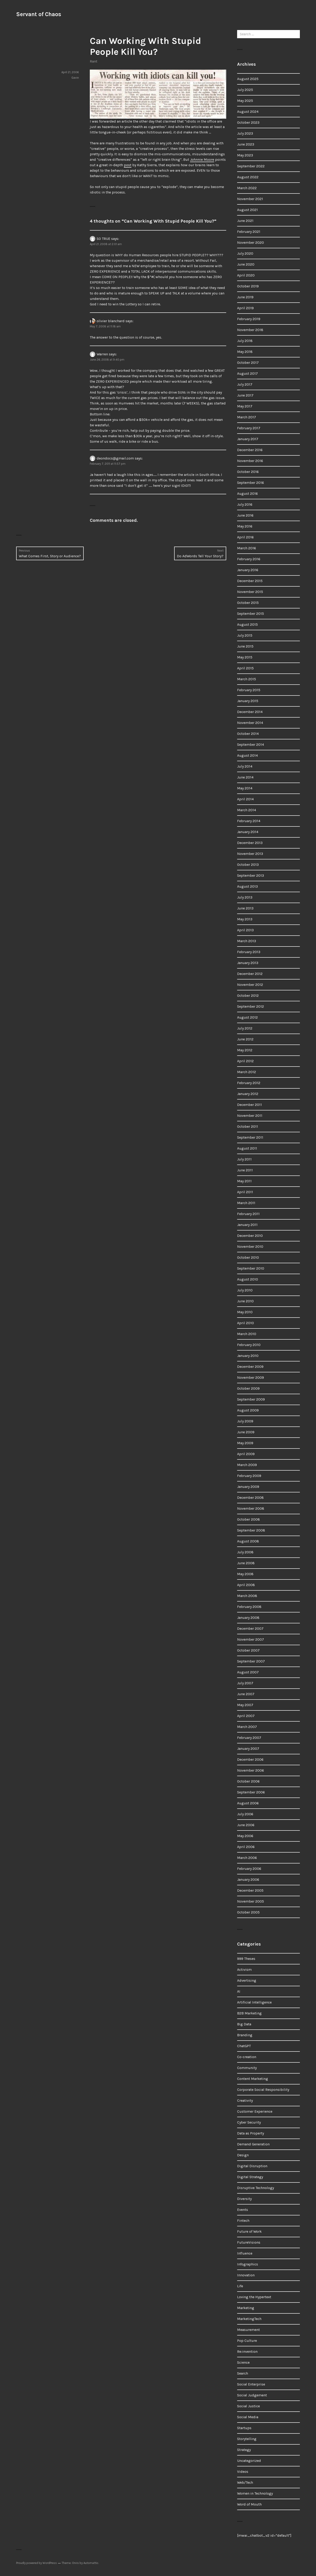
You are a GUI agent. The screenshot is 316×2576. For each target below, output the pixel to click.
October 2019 (248, 286)
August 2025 (247, 79)
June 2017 (245, 395)
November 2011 (249, 1115)
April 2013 (245, 930)
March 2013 (246, 941)
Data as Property (250, 2133)
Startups (244, 2428)
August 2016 (247, 493)
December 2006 (250, 1759)
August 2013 (247, 886)
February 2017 (248, 428)
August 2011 (247, 1148)
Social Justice (248, 2406)
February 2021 (248, 231)
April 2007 (246, 1716)
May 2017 (244, 406)
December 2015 (250, 581)
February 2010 (249, 1345)
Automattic (90, 2563)
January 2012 (247, 1094)
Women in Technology (255, 2493)
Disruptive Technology (255, 2188)
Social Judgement (252, 2395)
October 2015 (248, 602)
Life (240, 2286)
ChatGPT (244, 2046)
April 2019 (245, 308)
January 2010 (247, 1355)
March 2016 (246, 548)
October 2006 (248, 1781)
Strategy (244, 2450)
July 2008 (245, 1552)
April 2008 (246, 1585)
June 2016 (245, 515)
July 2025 (245, 90)
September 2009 (251, 1399)
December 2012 (250, 974)
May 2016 (244, 526)
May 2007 (245, 1705)
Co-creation (246, 2057)
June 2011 (245, 1170)
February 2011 (248, 1214)
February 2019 (248, 319)
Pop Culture (247, 2340)
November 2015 (250, 592)
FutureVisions (248, 2242)
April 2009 (246, 1454)
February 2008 (249, 1606)
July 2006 (245, 1814)
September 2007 (251, 1661)
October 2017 (248, 362)
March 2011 (246, 1203)
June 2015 (245, 646)
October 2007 (248, 1650)
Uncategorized (249, 2460)
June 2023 (245, 144)
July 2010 (245, 1290)
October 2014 (248, 733)
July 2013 (244, 897)
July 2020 (245, 253)
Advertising (246, 1980)
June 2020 (245, 264)
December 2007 (250, 1628)
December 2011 (249, 1104)
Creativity (245, 2100)
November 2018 (250, 330)
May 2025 (245, 100)
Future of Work (249, 2231)
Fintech (243, 2220)
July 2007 (245, 1683)
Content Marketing (252, 2078)
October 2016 (248, 472)
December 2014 (250, 712)
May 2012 (244, 1050)
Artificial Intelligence (254, 2002)
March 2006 (247, 1857)
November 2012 (250, 984)
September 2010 (250, 1268)
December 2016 (250, 450)
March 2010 (246, 1334)
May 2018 (245, 351)
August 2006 (248, 1803)
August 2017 (247, 373)
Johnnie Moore (202, 159)
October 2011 (247, 1126)
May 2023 (245, 155)
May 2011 (244, 1181)
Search (242, 2373)
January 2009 (248, 1486)
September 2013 (250, 875)
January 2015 (247, 701)
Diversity (244, 2199)
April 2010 (245, 1323)
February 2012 (248, 1083)
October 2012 (248, 995)
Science (243, 2362)
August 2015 (247, 624)
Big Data (244, 2024)
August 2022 (247, 177)
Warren (102, 354)
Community (247, 2068)
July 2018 (245, 341)
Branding (244, 2035)
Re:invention (247, 2351)
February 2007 (249, 1737)
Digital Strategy (250, 2177)
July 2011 (244, 1159)
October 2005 (248, 1912)
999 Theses (246, 1958)
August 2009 (248, 1410)
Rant (93, 61)
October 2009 (248, 1388)
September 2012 (250, 1006)
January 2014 (247, 832)
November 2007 (250, 1639)
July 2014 (244, 766)
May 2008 (245, 1574)
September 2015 (250, 613)
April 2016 (245, 537)
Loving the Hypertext (254, 2297)
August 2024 (247, 111)
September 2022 (251, 166)
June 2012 (245, 1039)
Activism (244, 1969)
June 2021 (245, 220)
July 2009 (245, 1421)
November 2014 (250, 723)
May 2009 (245, 1443)
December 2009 (250, 1366)
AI (238, 1991)
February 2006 (249, 1868)
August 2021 (247, 210)
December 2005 (250, 1890)
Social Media (247, 2417)
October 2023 (248, 122)
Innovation (246, 2275)
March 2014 (246, 810)
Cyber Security (249, 2122)
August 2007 (248, 1672)
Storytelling (246, 2439)
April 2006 (246, 1847)
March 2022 (247, 188)
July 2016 (244, 504)
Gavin (75, 77)
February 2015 (248, 690)
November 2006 (250, 1770)
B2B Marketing (249, 2013)
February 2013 (248, 952)
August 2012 (247, 1017)
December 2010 (250, 1235)
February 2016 (248, 559)
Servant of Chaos (38, 14)
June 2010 (245, 1301)
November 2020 (250, 242)
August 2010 (247, 1279)
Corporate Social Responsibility (263, 2089)
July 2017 (244, 384)
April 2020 (246, 275)
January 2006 (248, 1879)
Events (242, 2209)
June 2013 (245, 908)
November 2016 (250, 461)
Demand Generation (253, 2144)
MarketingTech (249, 2319)
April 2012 (245, 1061)
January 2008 (248, 1617)
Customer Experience (254, 2111)
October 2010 (248, 1257)
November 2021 (250, 199)
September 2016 (250, 482)
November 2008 (250, 1508)
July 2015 (244, 635)
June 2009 (245, 1432)
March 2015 (246, 679)
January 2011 (247, 1225)
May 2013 (244, 919)
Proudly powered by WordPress (36, 2563)
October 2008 (248, 1519)
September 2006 (251, 1792)
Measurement (248, 2329)
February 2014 (248, 821)
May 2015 (244, 657)
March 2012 (246, 1072)
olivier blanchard (111, 321)
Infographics (247, 2264)
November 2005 (250, 1901)
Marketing (245, 2308)
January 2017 (247, 439)
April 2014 (245, 799)
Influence (244, 2253)
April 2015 (245, 668)
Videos (242, 2471)
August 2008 (248, 1541)
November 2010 (250, 1246)
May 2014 (244, 788)
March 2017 (246, 417)
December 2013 (250, 843)
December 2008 (250, 1497)
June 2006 (245, 1825)
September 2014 (250, 744)
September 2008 (251, 1530)
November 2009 (250, 1377)
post (127, 165)
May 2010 (245, 1312)
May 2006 (245, 1836)
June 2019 (245, 297)
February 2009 (249, 1476)
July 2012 (244, 1028)
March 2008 (247, 1596)
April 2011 (245, 1192)
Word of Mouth (249, 2504)
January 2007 (248, 1748)
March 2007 (247, 1727)
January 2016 (247, 570)
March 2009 (247, 1465)
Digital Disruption (252, 2166)
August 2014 (247, 755)
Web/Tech (245, 2482)
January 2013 (247, 963)
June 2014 (245, 777)
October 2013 (248, 864)
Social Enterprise (251, 2384)
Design (243, 2155)
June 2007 (245, 1694)
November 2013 (250, 853)
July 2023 (245, 133)
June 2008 (246, 1563)
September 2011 (250, 1137)
